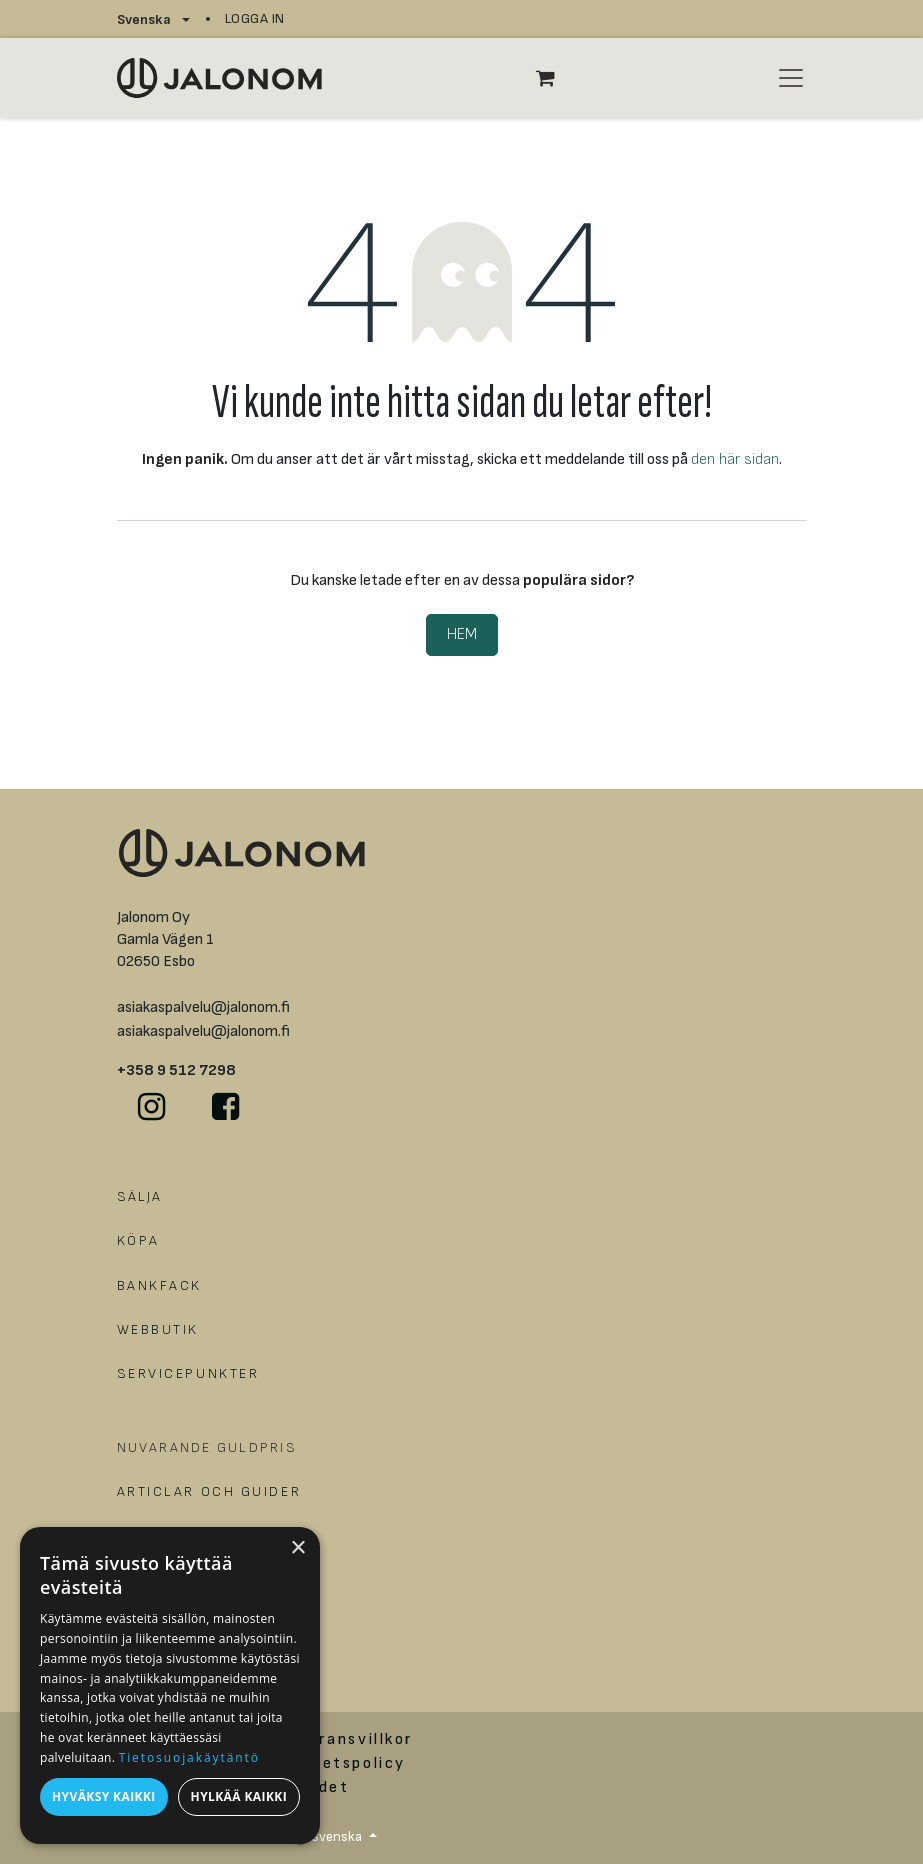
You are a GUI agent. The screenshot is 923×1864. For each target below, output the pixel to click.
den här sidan (735, 459)
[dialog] (170, 1685)
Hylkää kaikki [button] (239, 1796)
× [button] (297, 1548)
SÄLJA (140, 1196)
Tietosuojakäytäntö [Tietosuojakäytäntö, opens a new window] (189, 1757)
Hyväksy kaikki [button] (104, 1796)
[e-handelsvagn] (556, 78)
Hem (462, 634)
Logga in (255, 18)
